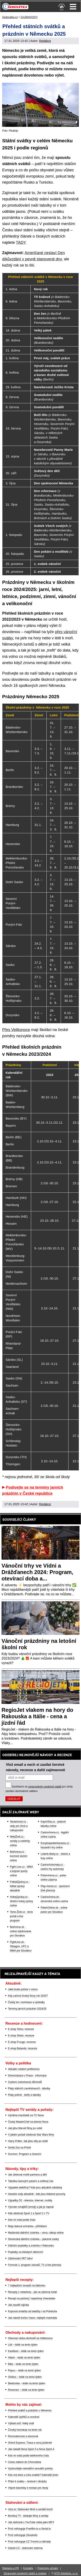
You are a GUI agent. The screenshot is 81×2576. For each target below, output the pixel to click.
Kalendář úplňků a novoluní (23, 2416)
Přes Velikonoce (16, 1030)
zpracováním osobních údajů (44, 1786)
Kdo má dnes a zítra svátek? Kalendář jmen (33, 2474)
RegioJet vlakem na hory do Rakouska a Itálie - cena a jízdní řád (37, 1716)
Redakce (45, 41)
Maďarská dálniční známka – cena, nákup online (36, 2232)
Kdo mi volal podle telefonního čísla (28, 2455)
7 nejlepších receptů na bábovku (26, 2285)
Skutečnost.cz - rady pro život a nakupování (19, 1826)
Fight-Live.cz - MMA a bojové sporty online (21, 1871)
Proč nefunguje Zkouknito (22, 2535)
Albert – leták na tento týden (24, 2357)
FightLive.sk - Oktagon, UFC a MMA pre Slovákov (21, 1946)
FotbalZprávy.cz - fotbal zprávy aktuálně (20, 1886)
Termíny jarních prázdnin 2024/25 (27, 2008)
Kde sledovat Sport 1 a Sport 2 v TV (28, 2213)
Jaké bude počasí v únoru (23, 1989)
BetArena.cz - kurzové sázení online (18, 1856)
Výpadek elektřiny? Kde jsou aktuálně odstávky (35, 2187)
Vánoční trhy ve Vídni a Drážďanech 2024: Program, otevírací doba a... (37, 1572)
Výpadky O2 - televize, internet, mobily (30, 2200)
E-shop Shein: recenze (21, 2035)
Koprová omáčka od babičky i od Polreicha (32, 2311)
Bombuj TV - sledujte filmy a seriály (28, 2515)
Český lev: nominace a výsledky (26, 2002)
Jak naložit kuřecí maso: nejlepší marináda (32, 2317)
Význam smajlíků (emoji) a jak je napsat (31, 2206)
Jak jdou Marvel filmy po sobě (25, 2128)
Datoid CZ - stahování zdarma (25, 2548)
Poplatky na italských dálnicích (25, 2252)
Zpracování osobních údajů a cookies (25, 2573)
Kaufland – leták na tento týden (26, 2351)
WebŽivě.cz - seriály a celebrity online (20, 1841)
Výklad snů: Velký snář (21, 2423)
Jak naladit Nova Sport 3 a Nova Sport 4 (31, 2449)
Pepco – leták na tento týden (24, 2370)
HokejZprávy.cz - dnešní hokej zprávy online (21, 1901)
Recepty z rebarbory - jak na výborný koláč (32, 2292)
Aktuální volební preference (24, 2069)
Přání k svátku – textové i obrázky (27, 2481)
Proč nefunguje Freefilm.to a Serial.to (29, 2528)
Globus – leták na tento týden (25, 2376)
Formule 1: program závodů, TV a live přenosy (34, 2264)
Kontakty (28, 2568)
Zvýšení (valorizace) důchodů (25, 2082)
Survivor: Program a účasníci (24, 2154)
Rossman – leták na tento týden (26, 2389)
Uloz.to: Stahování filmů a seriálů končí (30, 2509)
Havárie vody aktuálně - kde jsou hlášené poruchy (36, 2194)
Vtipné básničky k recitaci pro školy (28, 2487)
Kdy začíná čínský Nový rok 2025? (28, 1995)
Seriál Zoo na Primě (19, 2147)
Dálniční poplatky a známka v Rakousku (31, 2245)
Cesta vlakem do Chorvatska (24, 2462)
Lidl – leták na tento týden (23, 2344)
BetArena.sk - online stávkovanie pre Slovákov (20, 1931)
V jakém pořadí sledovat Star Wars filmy (31, 2134)
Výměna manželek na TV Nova (26, 2115)
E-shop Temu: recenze (21, 2029)
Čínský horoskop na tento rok (25, 2429)
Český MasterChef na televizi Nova (28, 2121)
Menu (73, 6)
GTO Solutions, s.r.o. (66, 2573)
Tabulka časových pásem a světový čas (30, 2181)
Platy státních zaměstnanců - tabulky (29, 2088)
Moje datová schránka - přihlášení (27, 2226)
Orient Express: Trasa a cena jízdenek (30, 2442)
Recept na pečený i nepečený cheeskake (31, 2298)
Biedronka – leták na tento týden (26, 2383)
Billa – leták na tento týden (23, 2364)
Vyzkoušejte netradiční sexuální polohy (30, 2468)
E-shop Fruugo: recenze (22, 2042)
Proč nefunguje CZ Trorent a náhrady (29, 2541)
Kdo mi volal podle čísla (21, 2219)
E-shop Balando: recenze (22, 2048)
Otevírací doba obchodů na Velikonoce (30, 2338)
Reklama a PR (10, 2568)
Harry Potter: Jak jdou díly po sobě (28, 2141)
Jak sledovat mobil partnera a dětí (27, 2174)
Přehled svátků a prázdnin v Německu (30, 2410)
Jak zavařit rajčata (18, 2304)
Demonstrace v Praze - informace (27, 2075)
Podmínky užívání (48, 2568)
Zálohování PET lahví (20, 2258)
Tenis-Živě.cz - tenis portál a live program (21, 1916)
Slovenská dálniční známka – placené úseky (33, 2239)
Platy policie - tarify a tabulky (24, 2094)
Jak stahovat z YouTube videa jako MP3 (31, 2522)
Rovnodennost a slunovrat (23, 2436)
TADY (20, 242)
